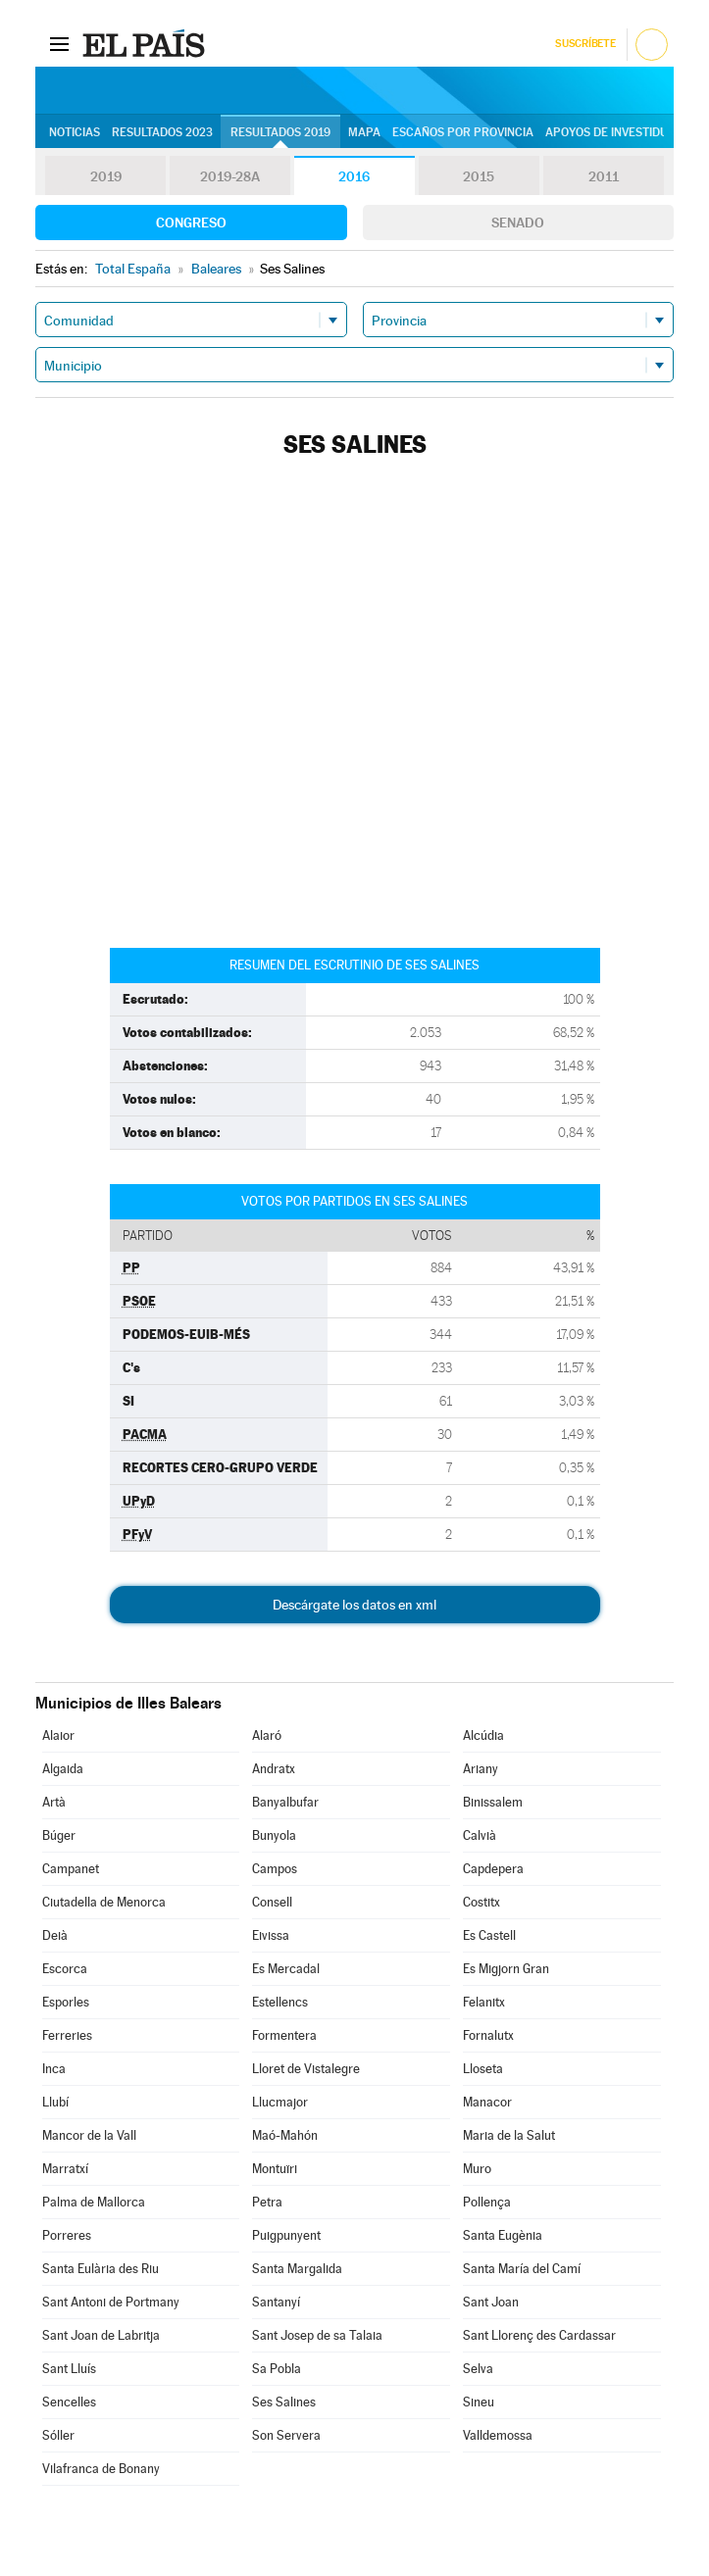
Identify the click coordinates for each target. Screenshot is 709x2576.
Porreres (66, 2235)
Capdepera (493, 1868)
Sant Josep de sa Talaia (317, 2335)
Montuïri (274, 2168)
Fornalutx (488, 2035)
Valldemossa (497, 2435)
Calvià (479, 1835)
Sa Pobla (276, 2368)
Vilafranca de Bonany (101, 2468)
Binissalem (493, 1802)
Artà (54, 1802)
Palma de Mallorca (93, 2202)
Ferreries (67, 2035)
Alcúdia (483, 1735)
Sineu (478, 2402)
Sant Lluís (69, 2368)
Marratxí (65, 2168)
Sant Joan (491, 2302)
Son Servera (286, 2435)
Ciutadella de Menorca (104, 1902)
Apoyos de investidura (614, 132)
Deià (55, 1935)
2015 (478, 176)
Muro (477, 2168)
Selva (478, 2368)
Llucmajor (280, 2102)
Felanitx (484, 2002)
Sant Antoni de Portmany (110, 2302)
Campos (274, 1868)
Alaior (58, 1735)
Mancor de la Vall (89, 2135)
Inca (54, 2068)
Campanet (70, 1868)
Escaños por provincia (462, 132)
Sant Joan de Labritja (101, 2335)
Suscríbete (585, 43)
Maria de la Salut (509, 2135)
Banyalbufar (285, 1802)
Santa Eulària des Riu (100, 2268)
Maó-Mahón (285, 2135)
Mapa (364, 132)
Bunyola (274, 1835)
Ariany (480, 1768)
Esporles (65, 2002)
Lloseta (483, 2068)
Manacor (487, 2102)
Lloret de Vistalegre (306, 2068)
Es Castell (489, 1935)
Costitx (481, 1902)
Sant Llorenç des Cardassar (539, 2335)
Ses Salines (284, 2402)
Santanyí (276, 2302)
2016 (354, 176)
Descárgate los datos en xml (354, 1604)
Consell (272, 1902)
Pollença (487, 2202)
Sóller (58, 2435)
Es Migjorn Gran (506, 1968)
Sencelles (69, 2402)
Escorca (64, 1968)
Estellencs (280, 2002)
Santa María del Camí (522, 2268)
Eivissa (270, 1935)
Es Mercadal (286, 1968)
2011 (603, 176)
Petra (267, 2202)
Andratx (273, 1768)
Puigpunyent (286, 2235)
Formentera (284, 2035)
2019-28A (230, 176)
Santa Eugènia (502, 2235)
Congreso (191, 222)
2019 (106, 176)
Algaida (62, 1768)
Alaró (266, 1735)
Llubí (55, 2102)
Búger (59, 1835)
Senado (517, 222)
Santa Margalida (297, 2268)
